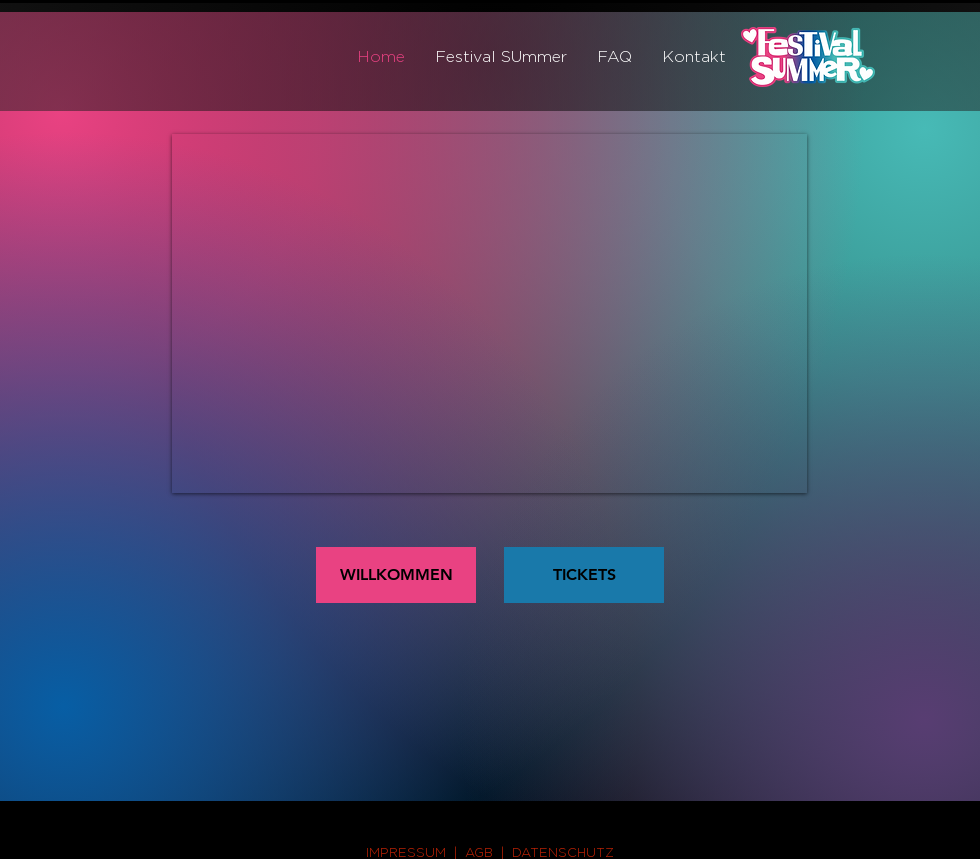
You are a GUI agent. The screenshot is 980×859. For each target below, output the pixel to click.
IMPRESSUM (406, 852)
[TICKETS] (584, 575)
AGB (479, 852)
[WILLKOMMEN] (396, 575)
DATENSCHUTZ (563, 852)
